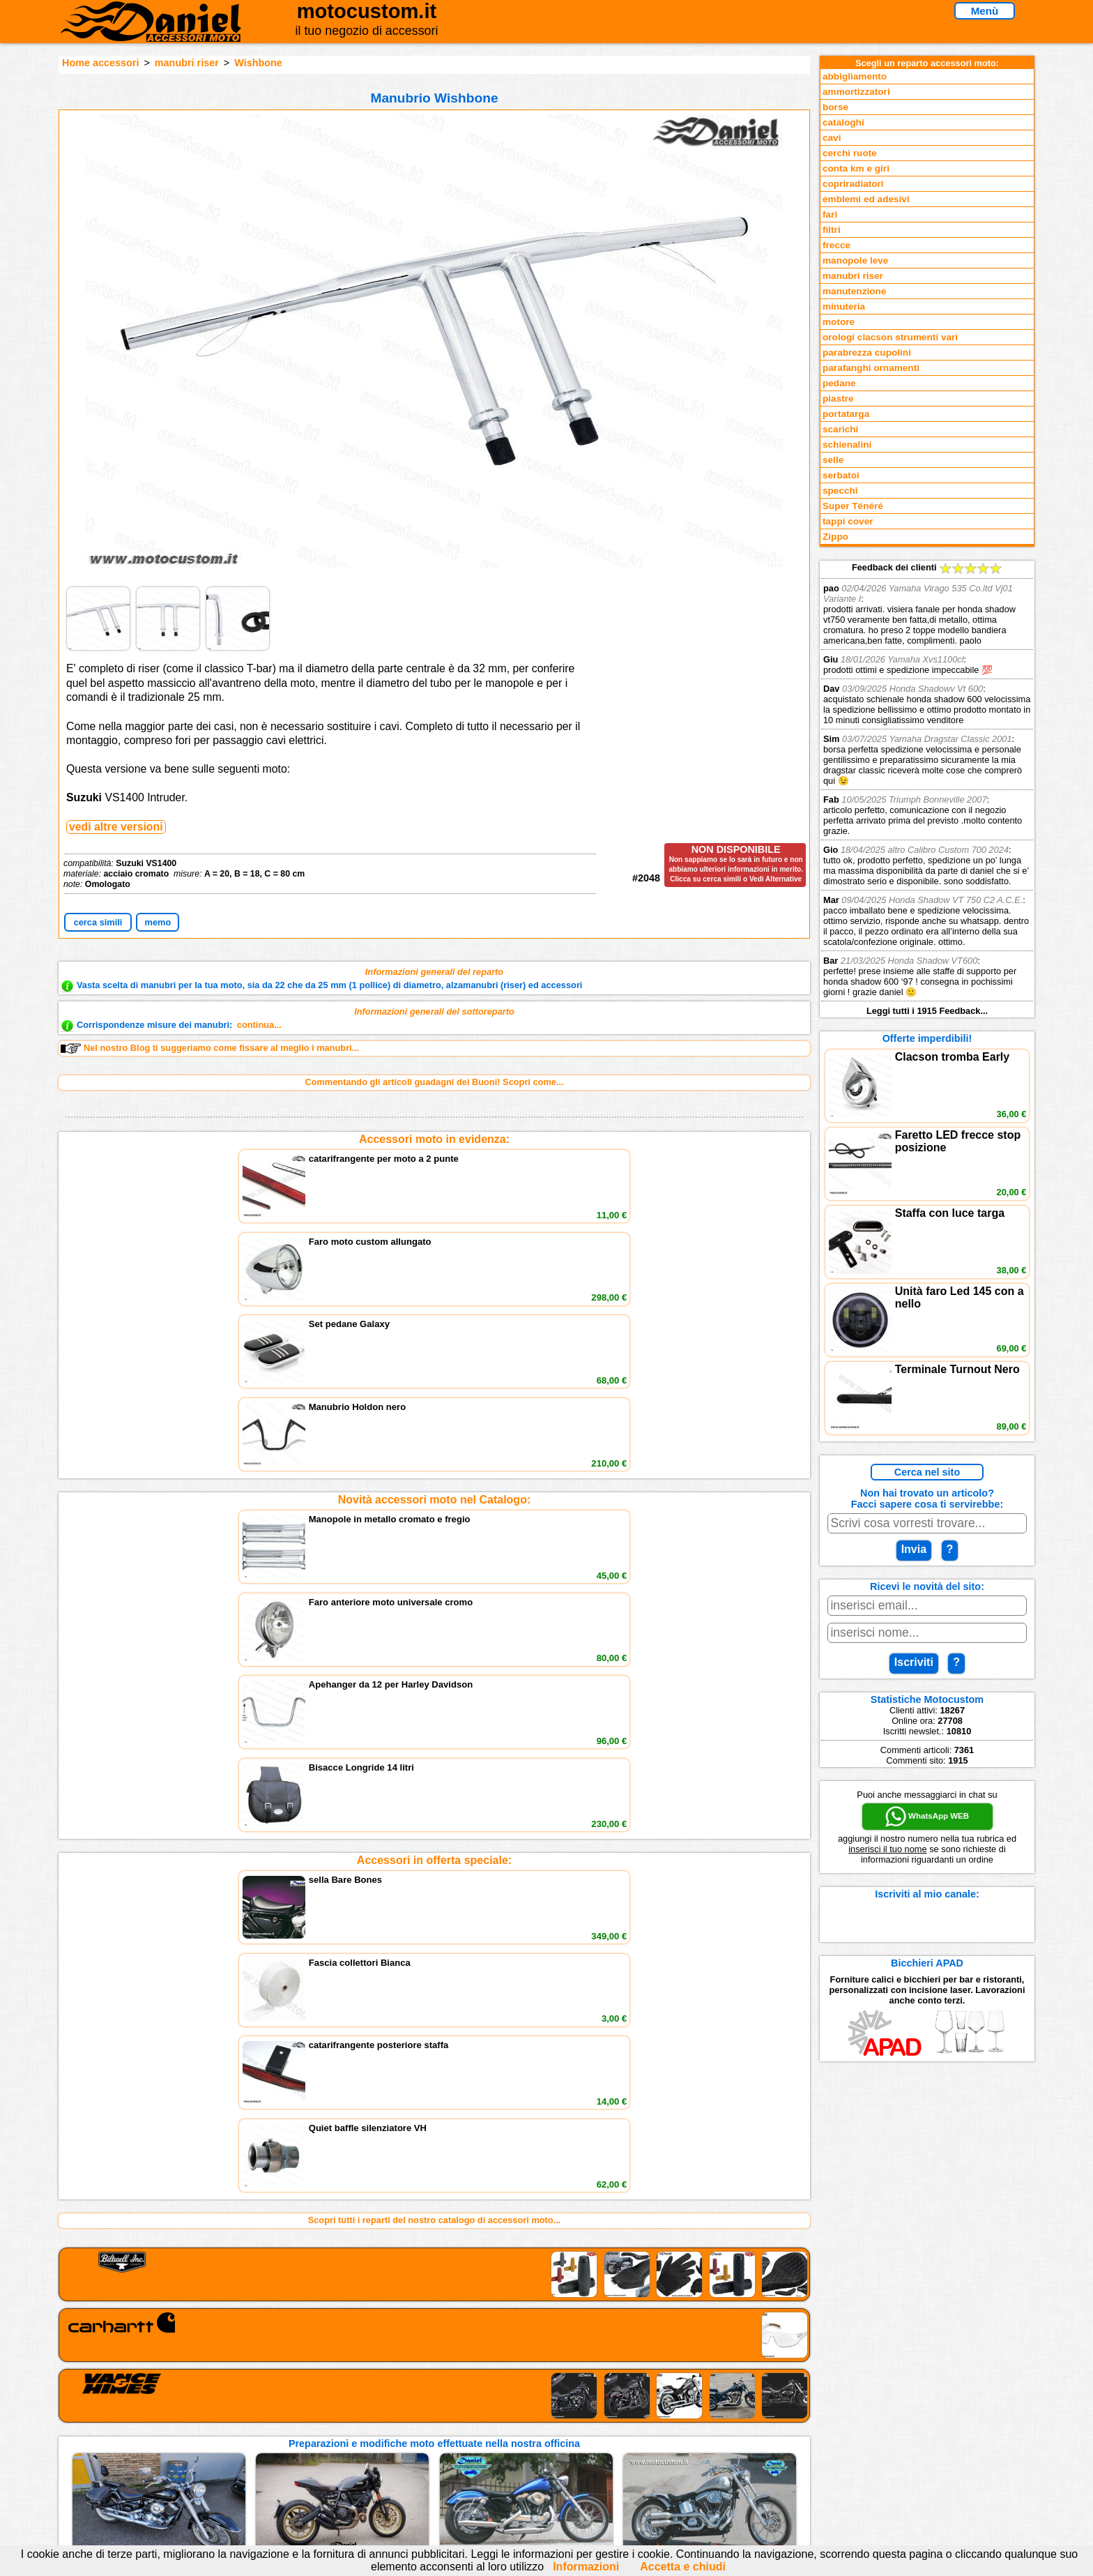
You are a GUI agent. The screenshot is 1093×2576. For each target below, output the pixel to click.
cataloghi (843, 122)
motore (839, 322)
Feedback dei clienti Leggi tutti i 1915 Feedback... (927, 789)
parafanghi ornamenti (871, 368)
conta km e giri (856, 168)
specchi (840, 490)
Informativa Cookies (428, 2457)
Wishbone (258, 62)
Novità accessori (248, 2428)
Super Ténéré (853, 506)
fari (830, 214)
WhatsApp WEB (927, 1816)
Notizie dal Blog (246, 2471)
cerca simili (98, 922)
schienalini (847, 444)
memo (158, 922)
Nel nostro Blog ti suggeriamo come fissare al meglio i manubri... (210, 1048)
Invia (913, 1549)
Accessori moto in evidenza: (434, 1139)
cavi (832, 137)
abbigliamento (855, 76)
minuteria (844, 306)
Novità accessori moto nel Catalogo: (434, 1249)
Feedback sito (243, 2442)
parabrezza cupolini (867, 352)
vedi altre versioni (116, 827)
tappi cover (848, 521)
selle (833, 460)
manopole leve (855, 260)
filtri (832, 230)
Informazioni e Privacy (432, 2442)
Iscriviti (913, 1662)
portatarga (846, 414)
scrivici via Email (421, 2414)
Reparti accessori (250, 2414)
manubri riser (187, 62)
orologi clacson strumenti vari (890, 337)
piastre (838, 398)
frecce (836, 245)
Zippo (835, 536)
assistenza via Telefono (434, 2428)
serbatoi (841, 475)
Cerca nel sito (927, 1472)
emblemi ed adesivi (866, 199)
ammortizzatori (856, 91)
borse (835, 107)
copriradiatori (853, 184)
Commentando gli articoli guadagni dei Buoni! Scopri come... (434, 1082)
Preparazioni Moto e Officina (273, 2457)
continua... (259, 1025)
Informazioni (586, 2567)
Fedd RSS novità (421, 2471)
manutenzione (854, 291)
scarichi (840, 429)
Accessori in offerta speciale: (434, 1359)
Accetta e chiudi (683, 2567)
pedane (839, 383)
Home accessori (100, 62)
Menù (985, 11)
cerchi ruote (850, 153)
